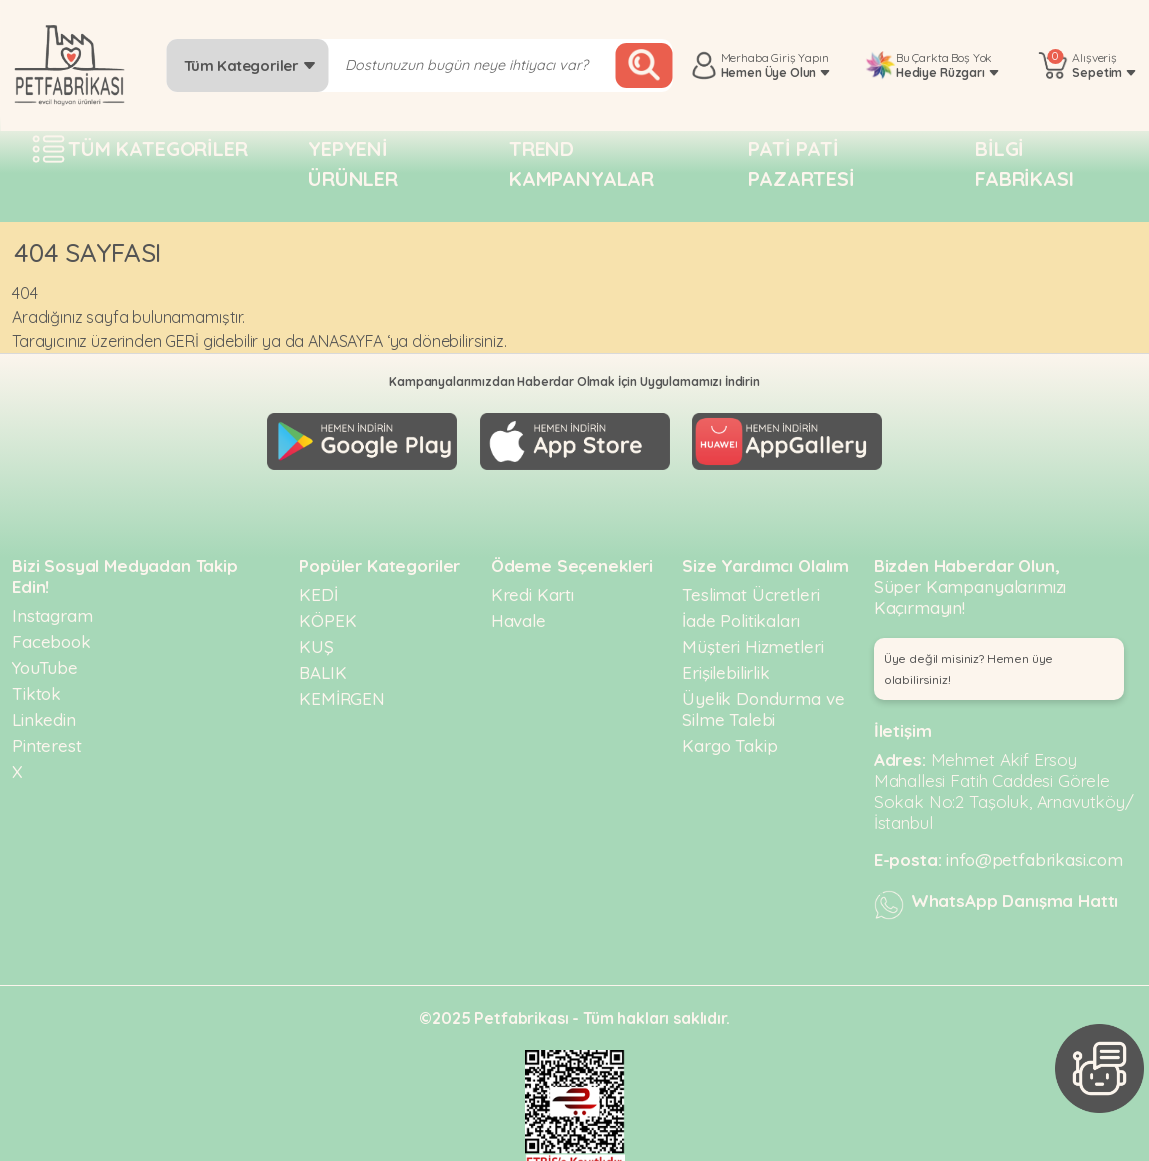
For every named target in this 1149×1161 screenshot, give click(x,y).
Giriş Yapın (799, 57)
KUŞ (316, 637)
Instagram (52, 606)
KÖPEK (327, 611)
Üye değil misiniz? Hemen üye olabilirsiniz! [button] (969, 660)
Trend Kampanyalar (581, 163)
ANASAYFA (345, 341)
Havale (518, 611)
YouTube (45, 658)
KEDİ (318, 585)
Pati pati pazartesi (801, 163)
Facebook (51, 632)
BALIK (322, 663)
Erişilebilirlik (726, 663)
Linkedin (44, 710)
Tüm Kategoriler (250, 65)
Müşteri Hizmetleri (752, 637)
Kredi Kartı (532, 585)
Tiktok (36, 684)
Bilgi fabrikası (1024, 163)
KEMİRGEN (342, 689)
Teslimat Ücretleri (750, 585)
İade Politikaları (740, 611)
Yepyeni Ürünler (353, 163)
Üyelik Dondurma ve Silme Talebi (763, 700)
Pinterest (47, 736)
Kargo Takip (729, 736)
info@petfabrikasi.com (1034, 850)
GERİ (181, 341)
